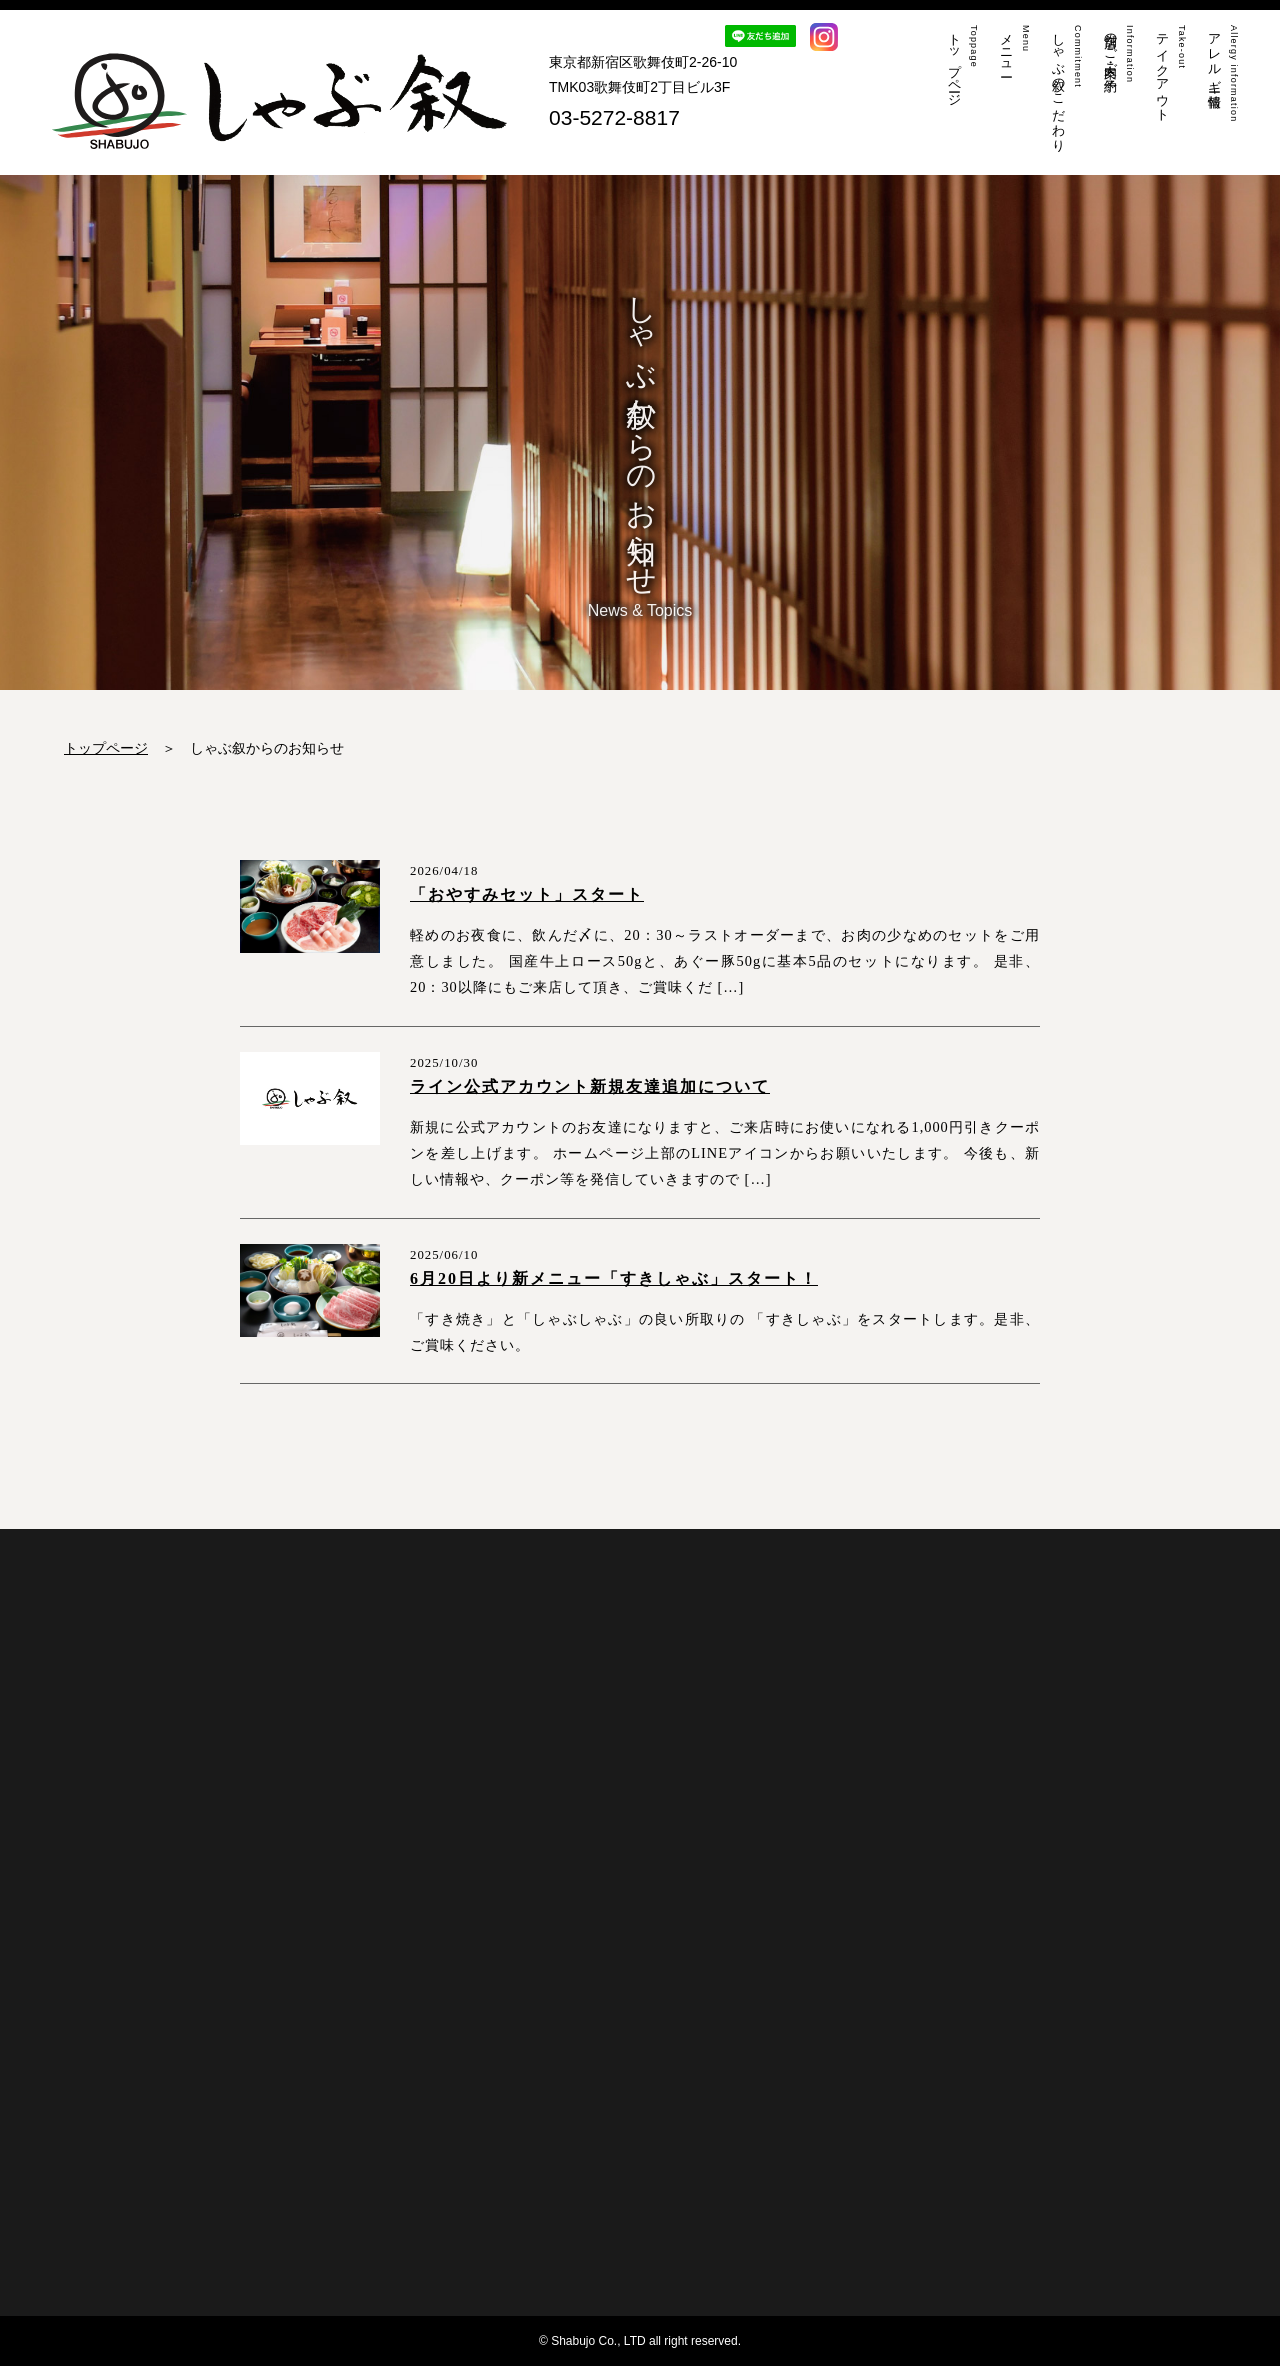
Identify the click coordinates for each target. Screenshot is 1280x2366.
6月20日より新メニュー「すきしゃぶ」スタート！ (614, 1278)
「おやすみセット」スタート (527, 894)
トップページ (106, 748)
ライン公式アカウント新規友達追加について (590, 1086)
